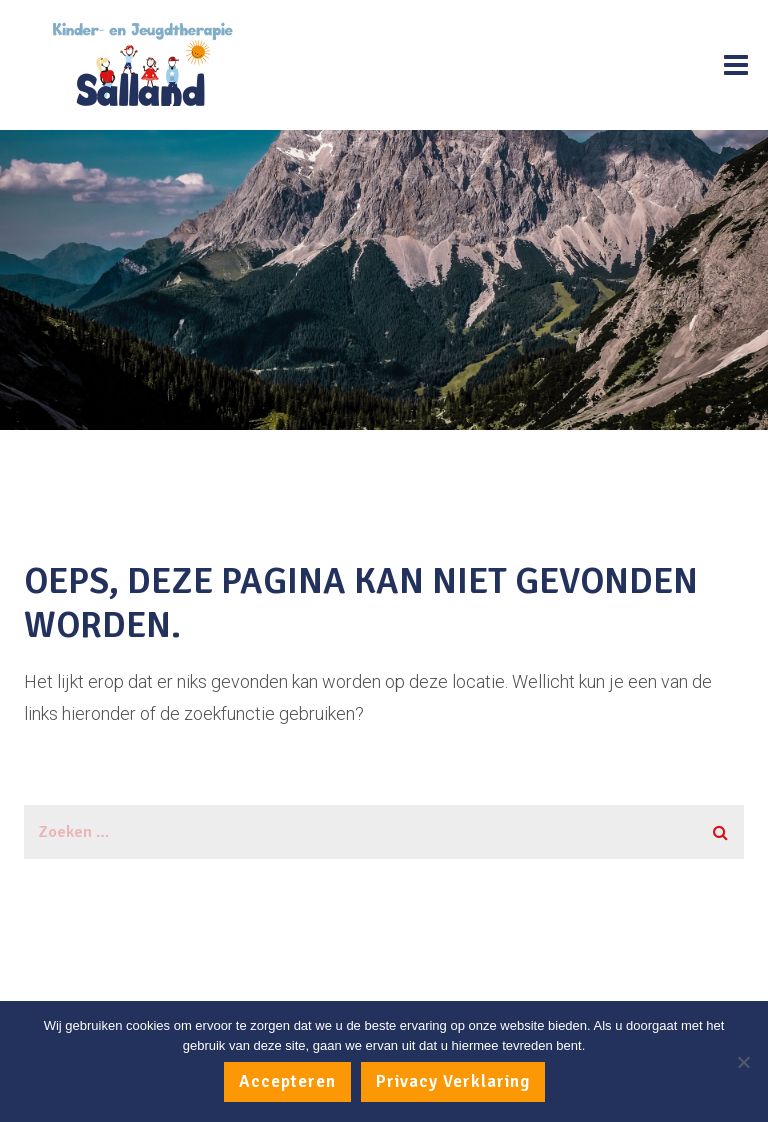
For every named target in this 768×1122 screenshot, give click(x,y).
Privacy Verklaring (453, 1081)
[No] (743, 1062)
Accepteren (287, 1081)
